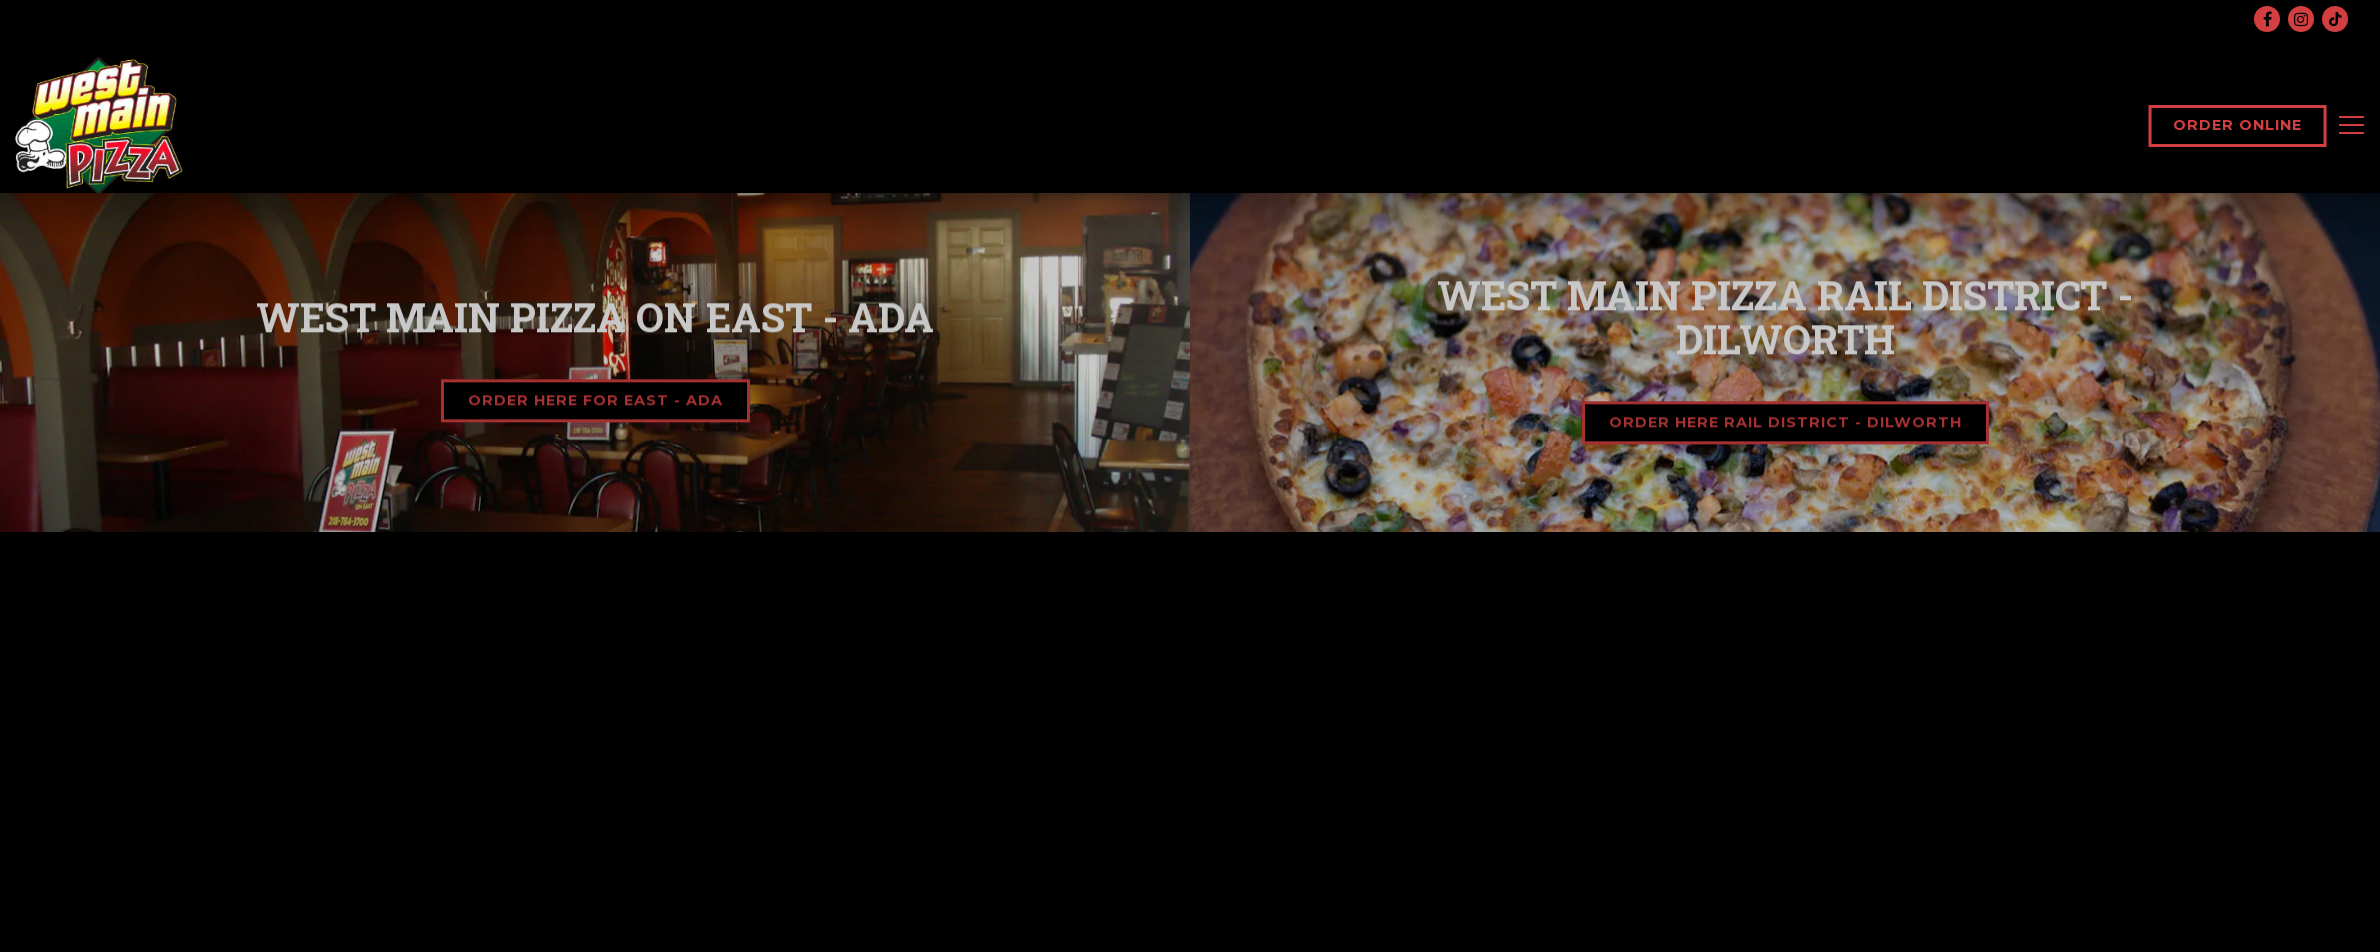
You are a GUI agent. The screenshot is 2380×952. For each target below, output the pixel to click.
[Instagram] (2301, 19)
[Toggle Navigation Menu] (2351, 125)
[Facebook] (2267, 19)
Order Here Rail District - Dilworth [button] (1785, 424)
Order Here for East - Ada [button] (595, 402)
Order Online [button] (2237, 125)
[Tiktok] (2335, 19)
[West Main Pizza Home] (100, 125)
